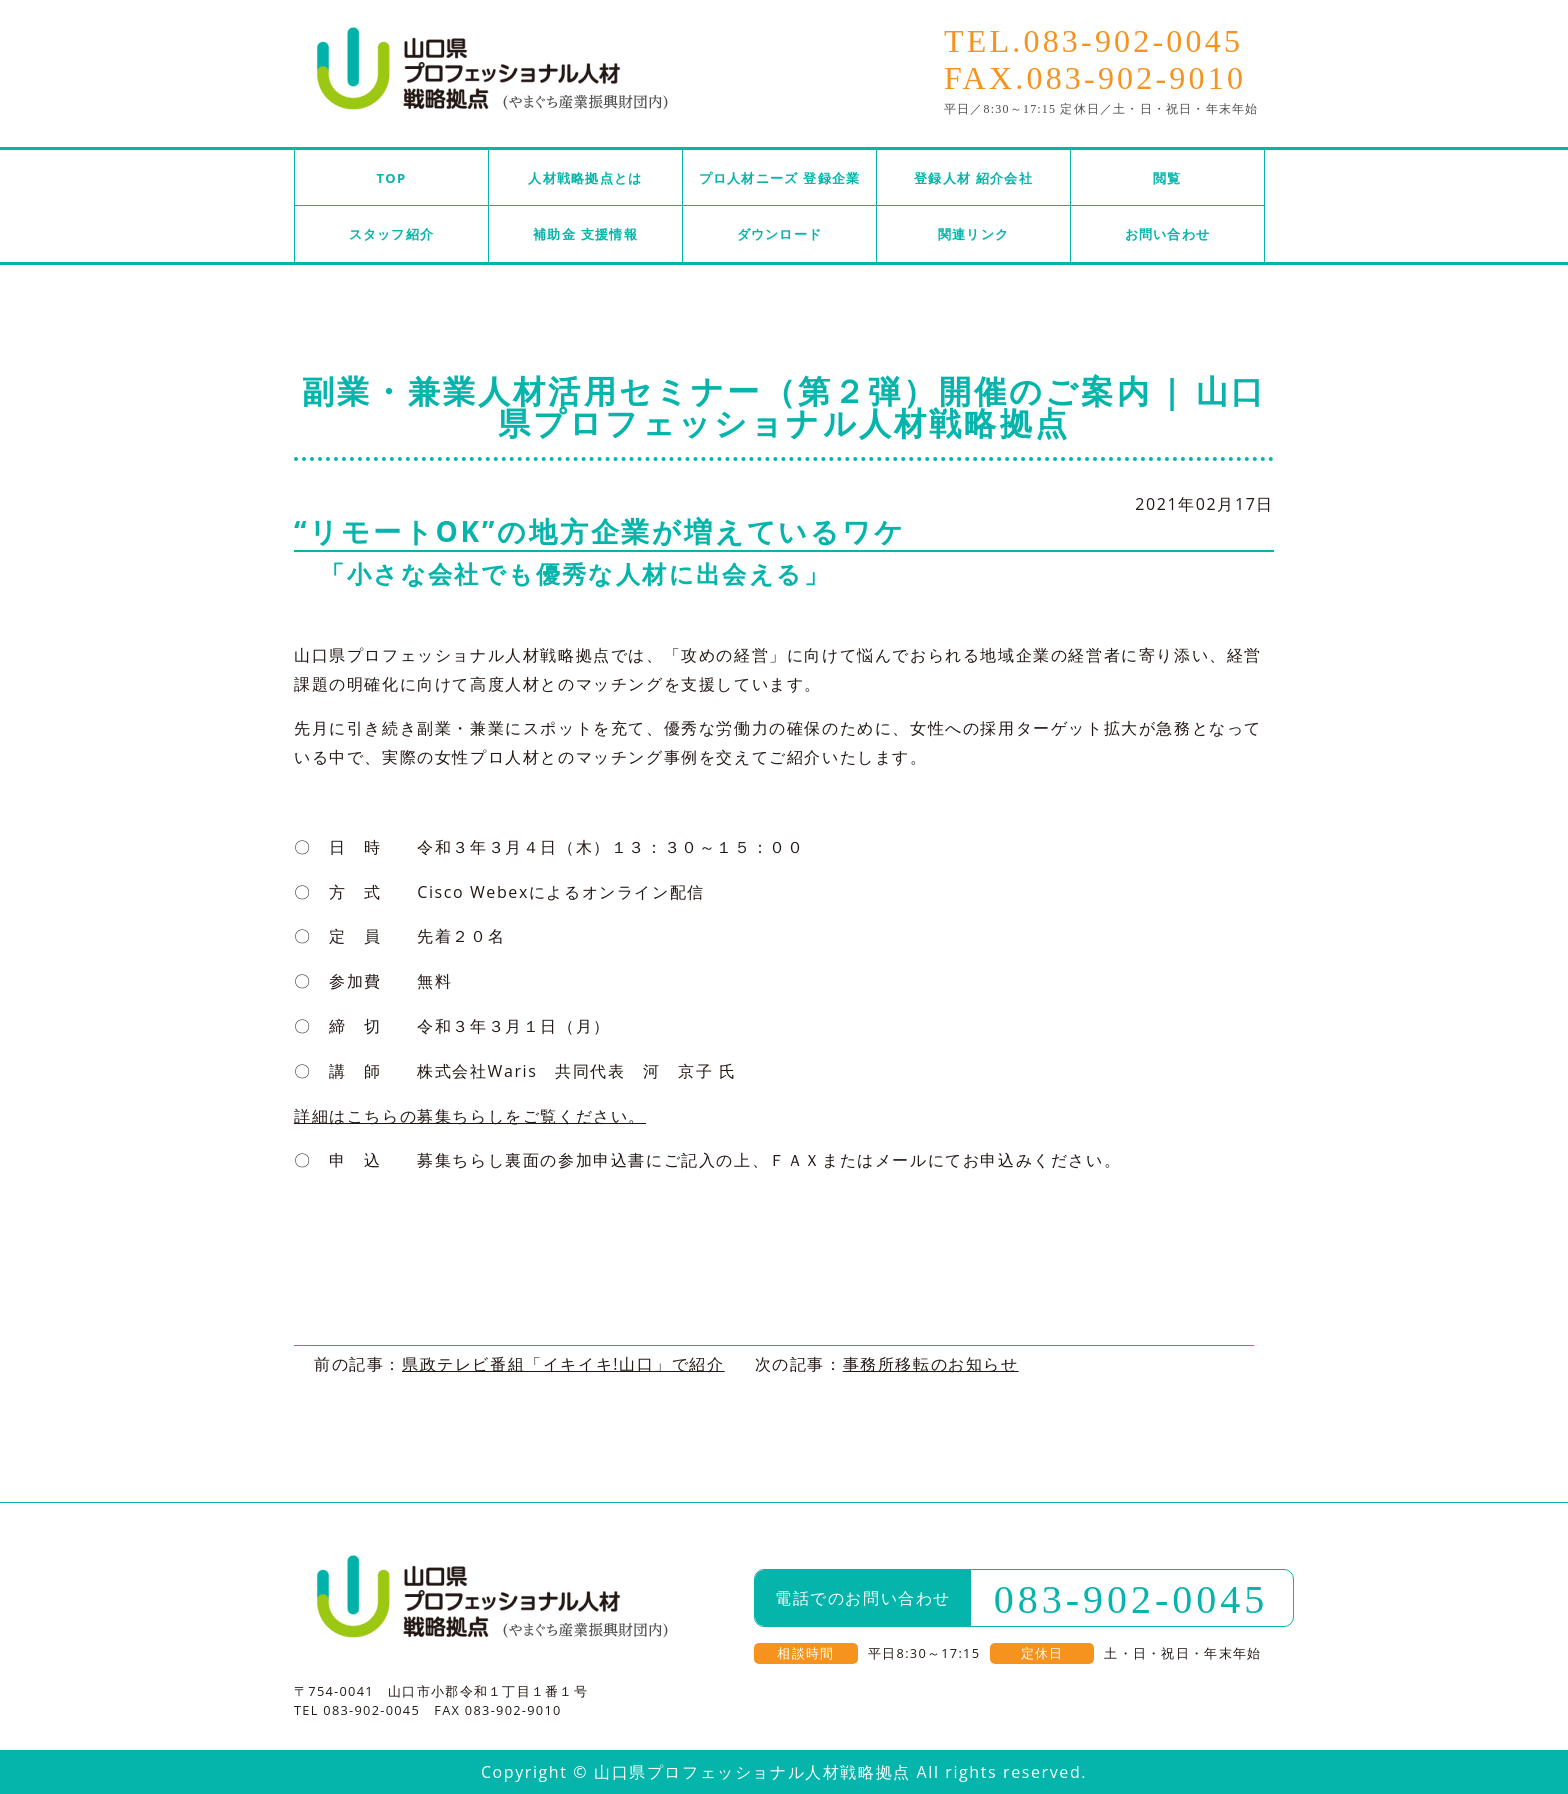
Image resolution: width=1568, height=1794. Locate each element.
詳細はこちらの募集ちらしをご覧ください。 (470, 1116)
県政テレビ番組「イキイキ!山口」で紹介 (563, 1364)
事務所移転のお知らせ (931, 1364)
